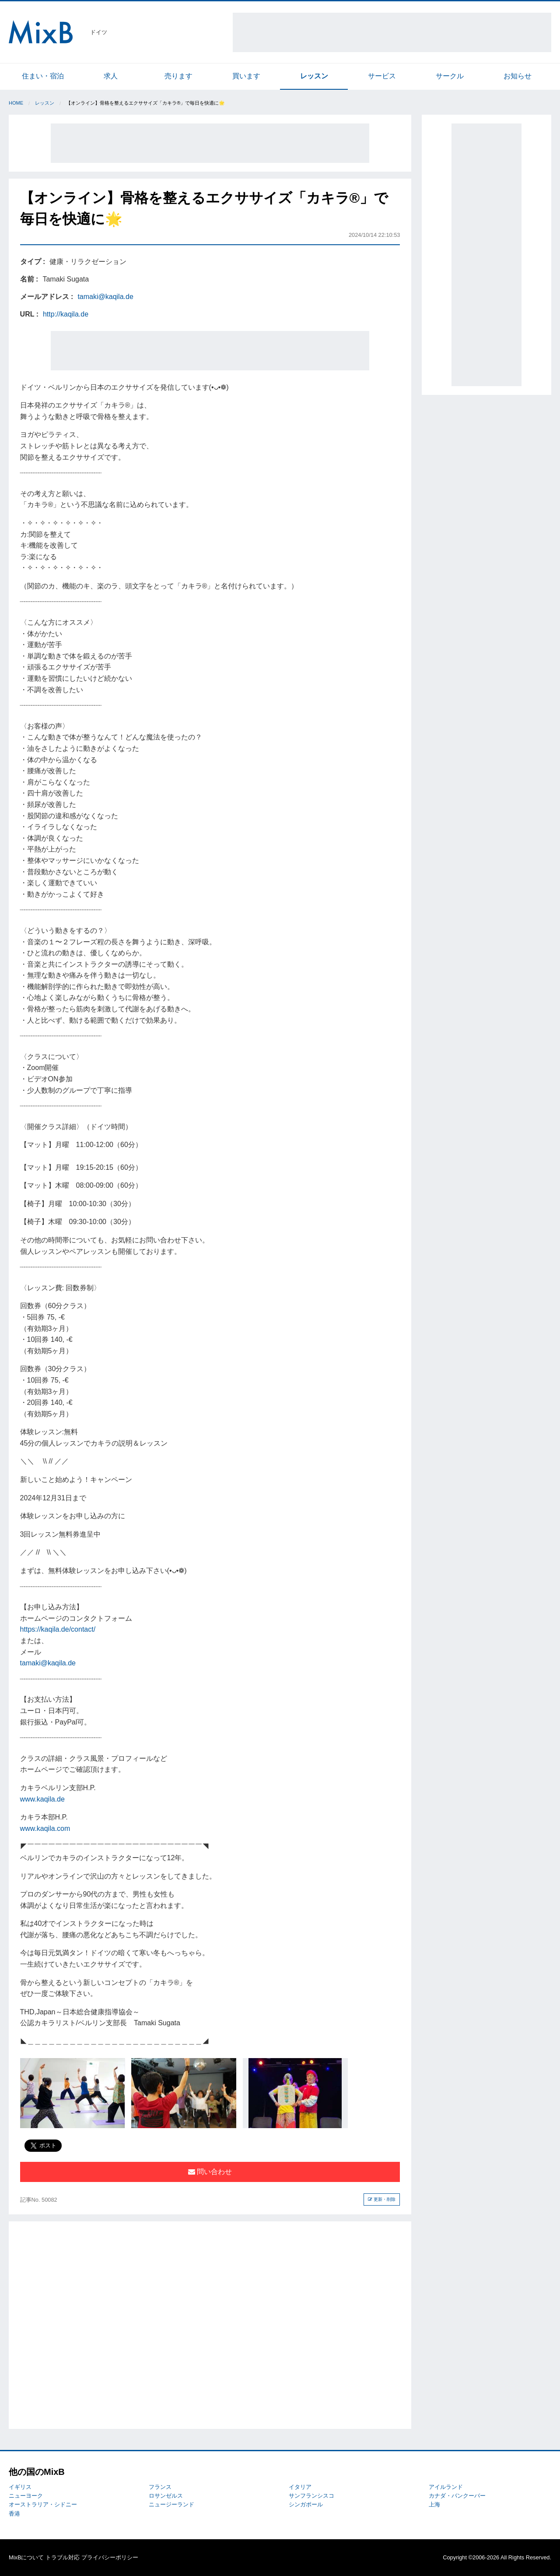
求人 (111, 76)
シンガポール (306, 2504)
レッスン (314, 76)
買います (246, 76)
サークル (450, 76)
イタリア (300, 2487)
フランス (160, 2487)
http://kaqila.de (65, 314)
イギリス (20, 2487)
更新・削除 (382, 2199)
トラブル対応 (63, 2557)
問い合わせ (210, 2171)
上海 (434, 2504)
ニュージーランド (171, 2504)
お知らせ (518, 76)
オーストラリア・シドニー (43, 2504)
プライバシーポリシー (109, 2557)
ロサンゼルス (166, 2495)
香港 (14, 2513)
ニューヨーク (26, 2495)
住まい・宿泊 (43, 76)
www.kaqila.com (45, 1828)
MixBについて (26, 2557)
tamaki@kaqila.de (105, 296)
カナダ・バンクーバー (457, 2495)
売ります (178, 76)
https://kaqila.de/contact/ (58, 1629)
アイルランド (446, 2487)
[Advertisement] (392, 32)
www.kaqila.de (42, 1799)
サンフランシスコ (311, 2495)
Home (16, 103)
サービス (382, 76)
